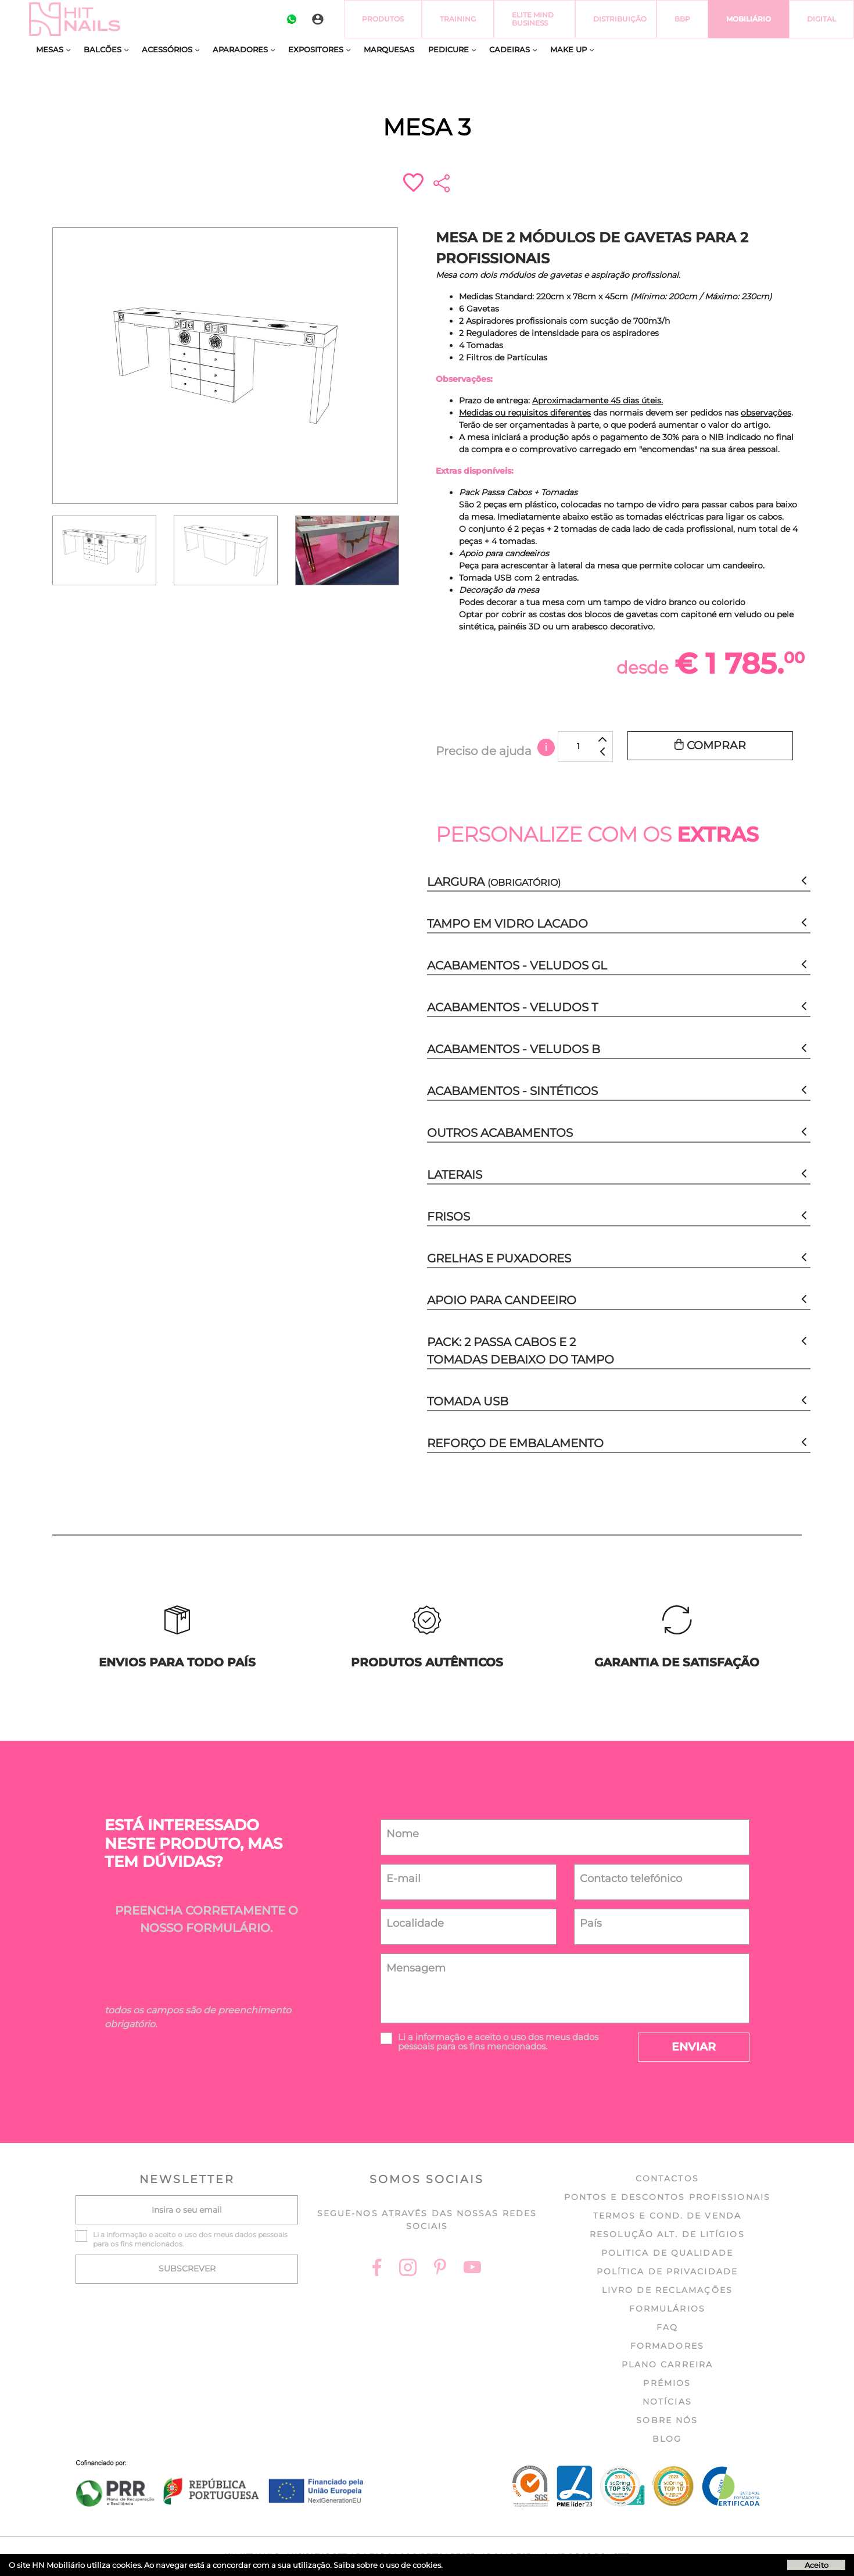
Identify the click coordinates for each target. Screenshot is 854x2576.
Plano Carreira (667, 2364)
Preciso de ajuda (495, 751)
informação (440, 2036)
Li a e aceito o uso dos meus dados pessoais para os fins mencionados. (498, 2042)
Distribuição (620, 19)
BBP (682, 19)
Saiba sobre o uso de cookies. (388, 2565)
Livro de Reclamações (667, 2290)
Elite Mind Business (533, 18)
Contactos (667, 2178)
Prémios (667, 2383)
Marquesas (389, 49)
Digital (821, 19)
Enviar (694, 2046)
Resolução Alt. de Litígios (667, 2234)
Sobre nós (667, 2420)
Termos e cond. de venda (667, 2215)
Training (458, 19)
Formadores (667, 2346)
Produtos (383, 19)
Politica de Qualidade (667, 2253)
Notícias (667, 2401)
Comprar (710, 745)
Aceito (816, 2565)
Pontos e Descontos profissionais (667, 2197)
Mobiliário (748, 19)
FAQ (667, 2327)
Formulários (667, 2308)
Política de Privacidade (667, 2271)
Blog (666, 2439)
